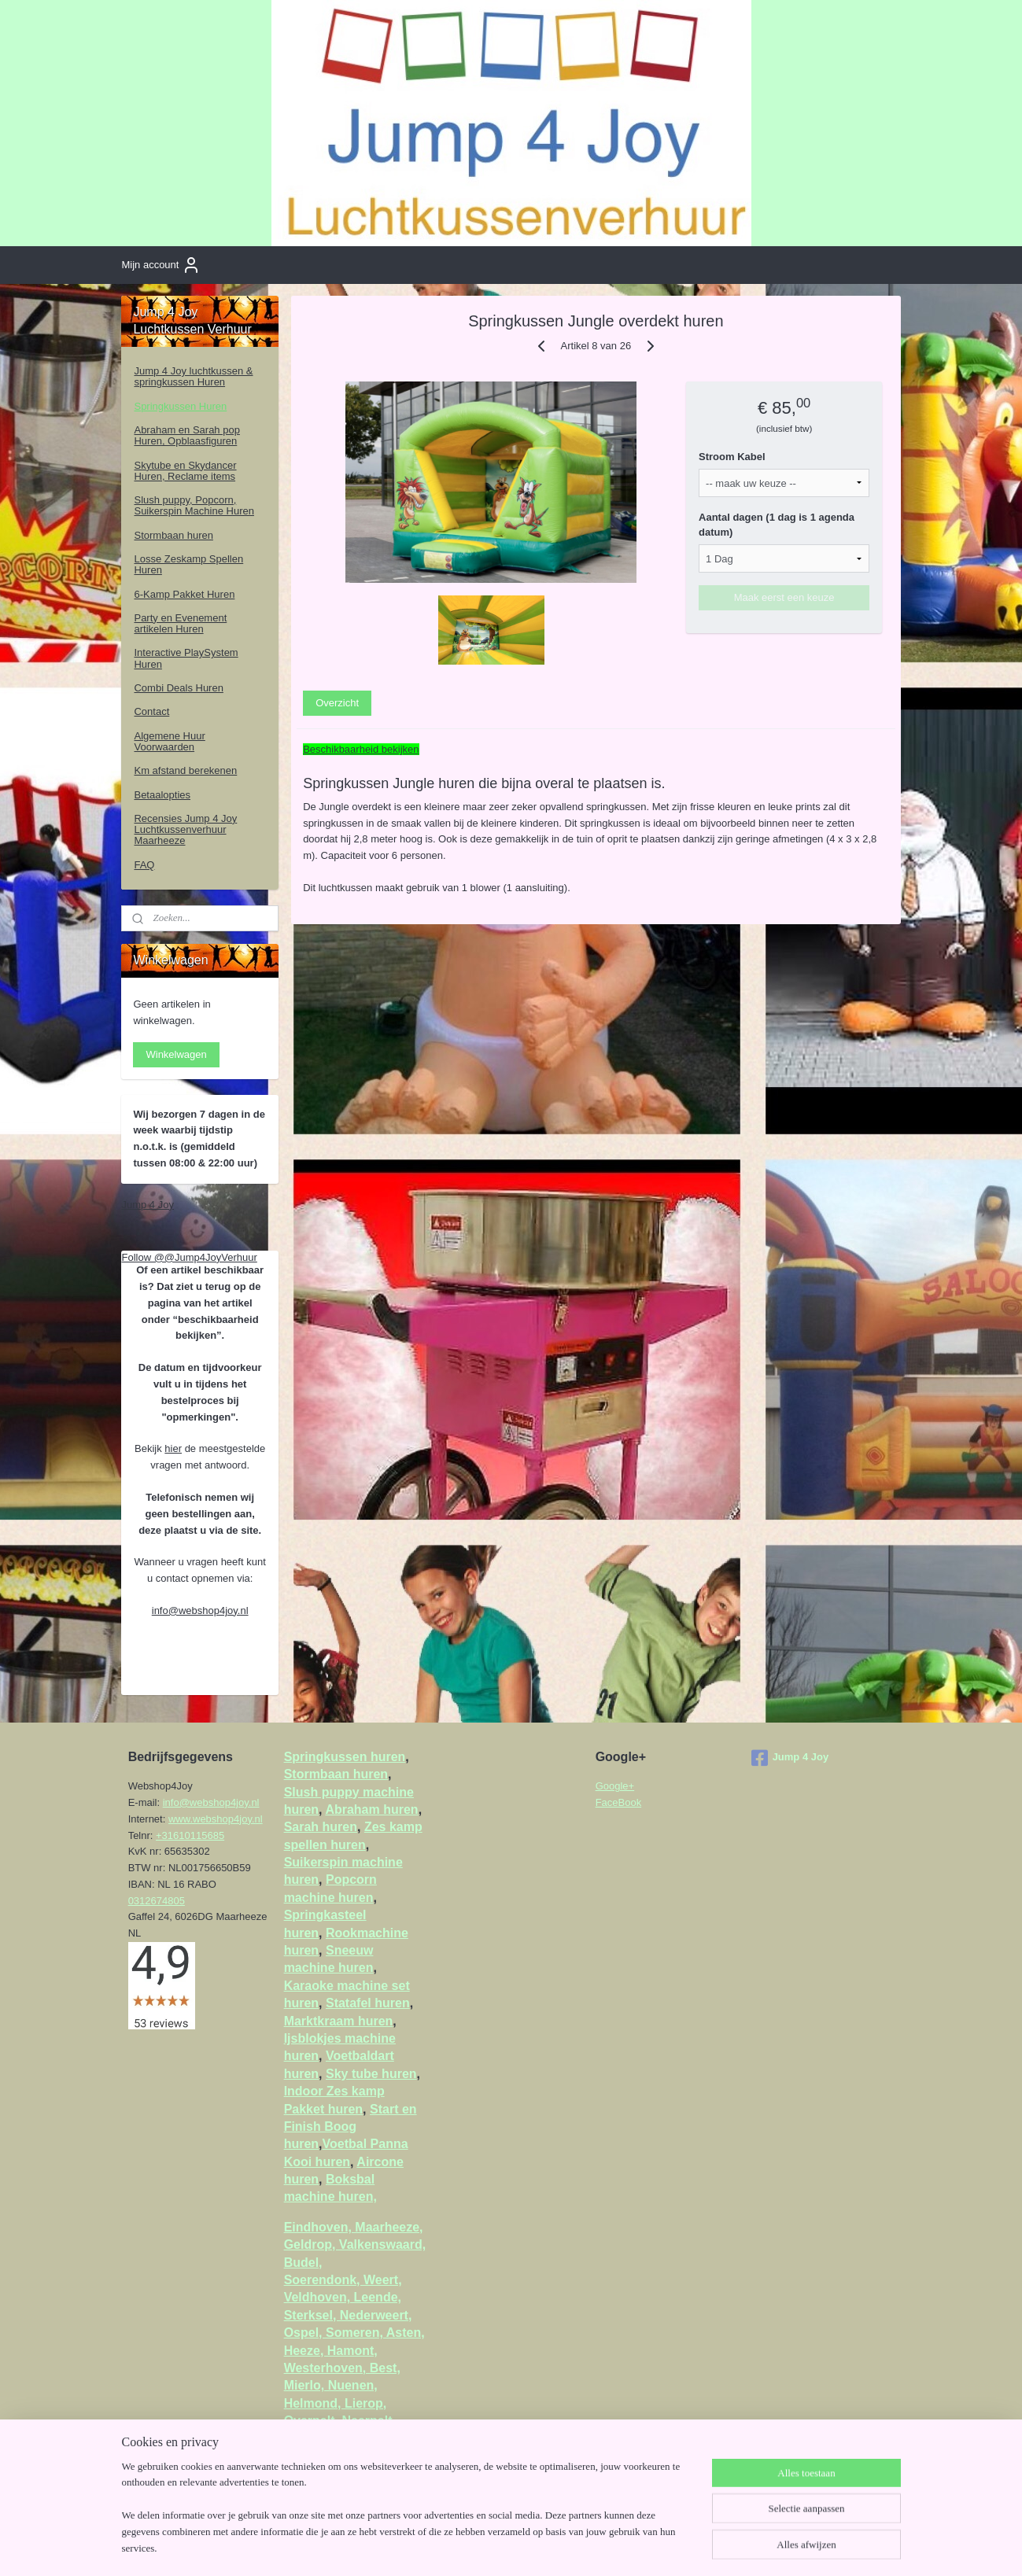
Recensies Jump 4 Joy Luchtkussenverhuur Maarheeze (185, 830)
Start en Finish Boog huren (350, 2126)
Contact (151, 711)
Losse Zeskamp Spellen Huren (188, 564)
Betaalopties (162, 795)
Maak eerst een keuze (784, 597)
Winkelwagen (176, 1054)
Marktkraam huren (338, 2021)
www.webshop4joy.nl (215, 1819)
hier (173, 1448)
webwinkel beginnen (580, 2547)
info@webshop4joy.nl (200, 1610)
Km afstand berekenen (185, 770)
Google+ (615, 1786)
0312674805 (156, 1901)
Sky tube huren (371, 2073)
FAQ (144, 865)
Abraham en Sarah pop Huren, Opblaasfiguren (186, 435)
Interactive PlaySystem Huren (186, 658)
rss (528, 2547)
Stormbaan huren (173, 535)
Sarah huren (320, 1826)
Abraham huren (371, 1809)
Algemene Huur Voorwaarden (169, 741)
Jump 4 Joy (147, 1205)
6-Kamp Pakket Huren (184, 594)
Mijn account (161, 265)
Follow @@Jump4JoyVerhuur (188, 1257)
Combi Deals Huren (178, 688)
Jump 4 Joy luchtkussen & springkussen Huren (193, 376)
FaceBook (619, 1802)
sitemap (500, 2547)
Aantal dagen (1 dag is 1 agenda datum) (776, 525)
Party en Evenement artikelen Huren (180, 623)
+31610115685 (190, 1835)
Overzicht (337, 703)
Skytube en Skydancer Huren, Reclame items (185, 470)
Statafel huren (368, 2003)
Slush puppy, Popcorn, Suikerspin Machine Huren (193, 505)
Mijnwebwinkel (701, 2547)
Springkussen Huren (180, 406)
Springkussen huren (345, 1756)
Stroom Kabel (732, 457)
